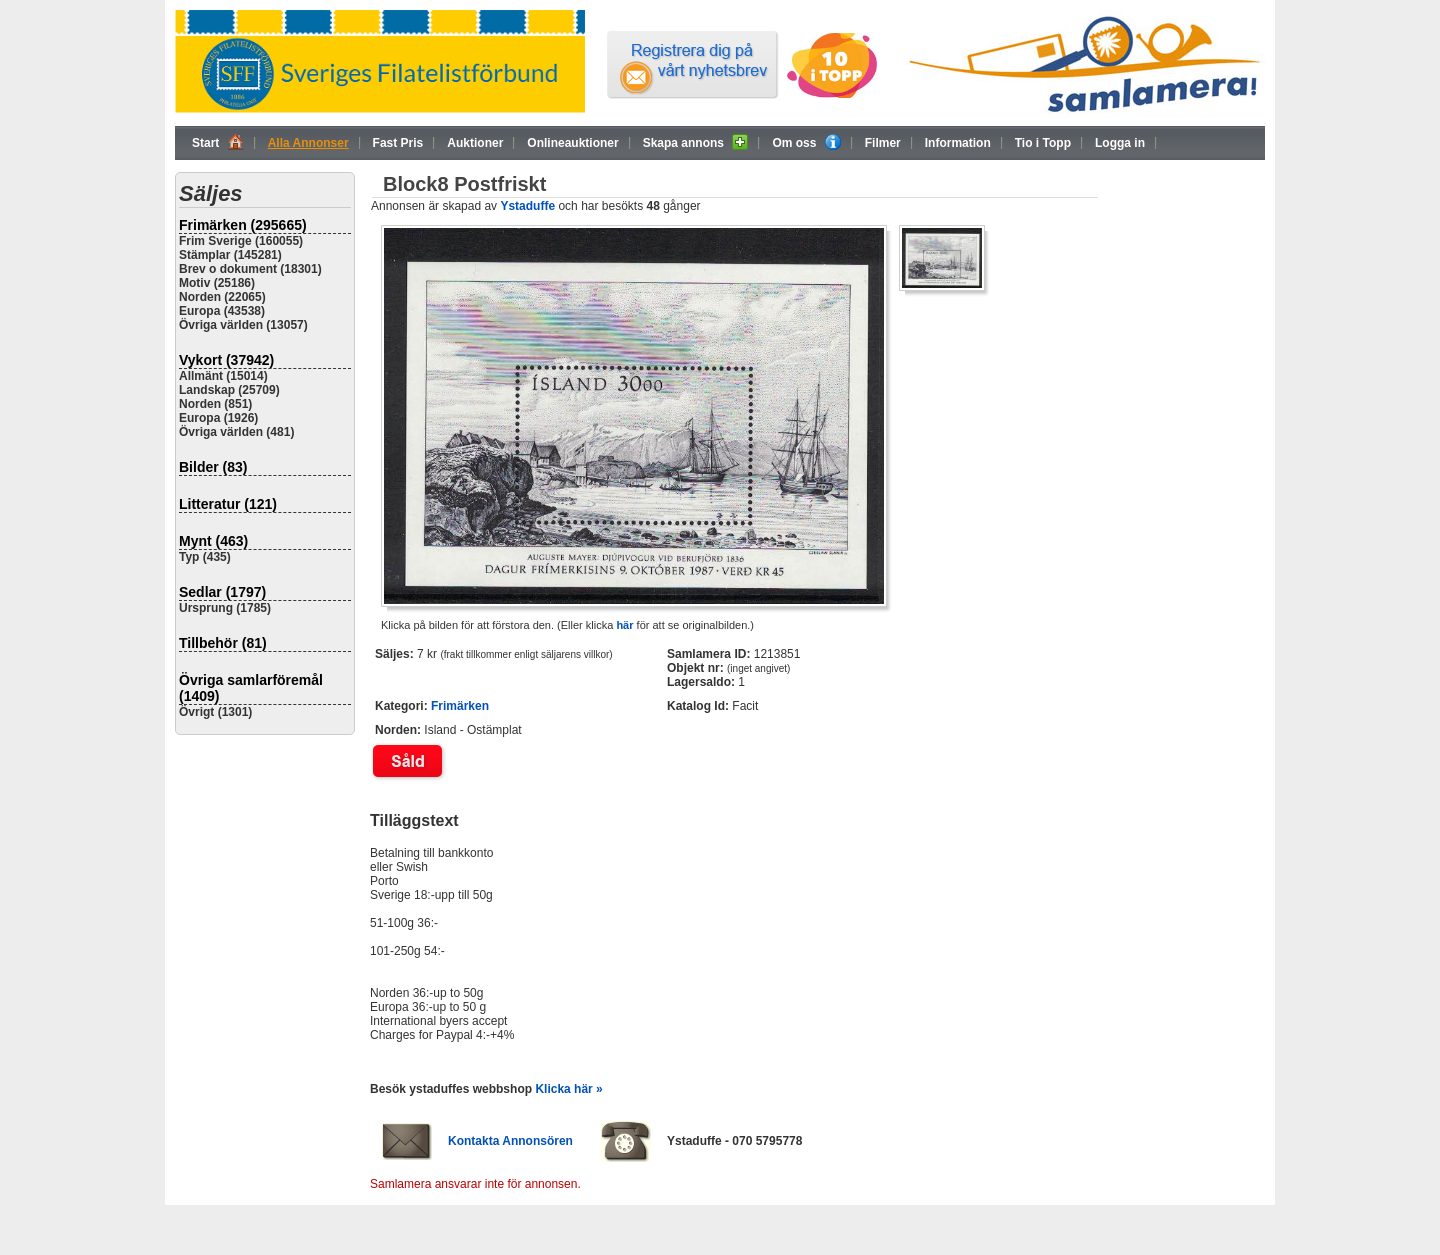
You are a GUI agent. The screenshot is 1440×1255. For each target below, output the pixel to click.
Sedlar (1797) (222, 592)
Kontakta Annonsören (510, 1141)
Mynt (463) (213, 541)
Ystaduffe (527, 206)
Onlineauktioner (572, 143)
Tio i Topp (1043, 143)
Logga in (1120, 143)
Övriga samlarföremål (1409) (251, 688)
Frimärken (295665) (243, 225)
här (624, 625)
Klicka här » (568, 1089)
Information (958, 143)
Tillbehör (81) (223, 643)
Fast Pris (398, 143)
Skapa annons (696, 142)
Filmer (883, 143)
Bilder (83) (213, 467)
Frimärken (460, 706)
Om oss (806, 142)
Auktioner (475, 143)
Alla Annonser (308, 143)
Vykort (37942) (226, 360)
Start (218, 142)
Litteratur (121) (228, 504)
